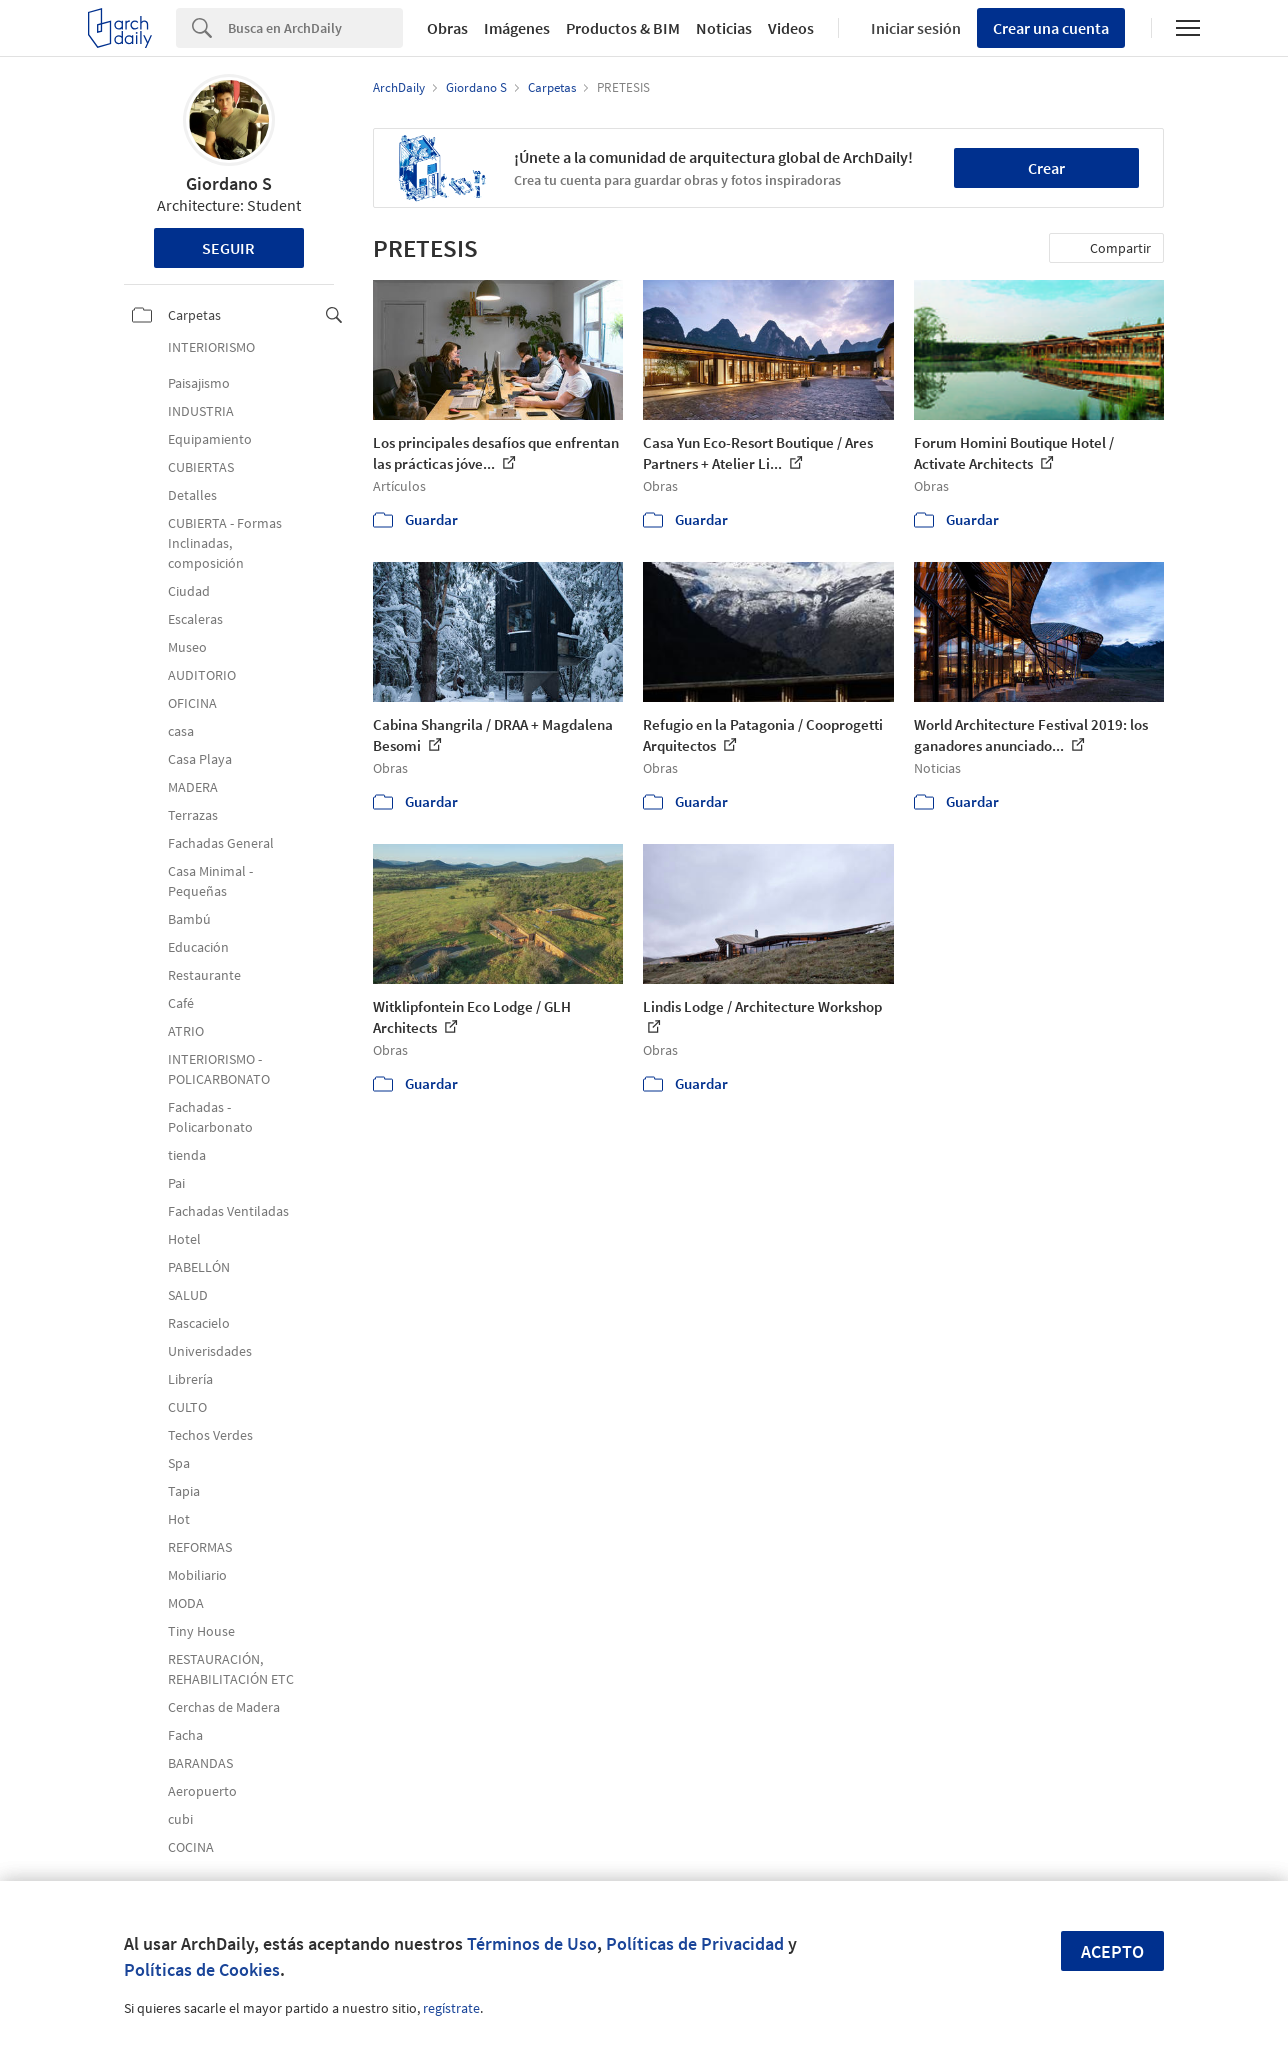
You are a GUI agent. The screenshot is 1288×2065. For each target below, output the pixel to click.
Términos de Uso (532, 1943)
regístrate (451, 2008)
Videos (791, 28)
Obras (447, 28)
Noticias (724, 28)
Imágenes (517, 28)
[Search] (315, 28)
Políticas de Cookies (202, 1969)
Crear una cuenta (1051, 28)
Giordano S (229, 183)
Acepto (1112, 1951)
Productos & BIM (623, 28)
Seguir (228, 248)
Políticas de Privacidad (695, 1943)
